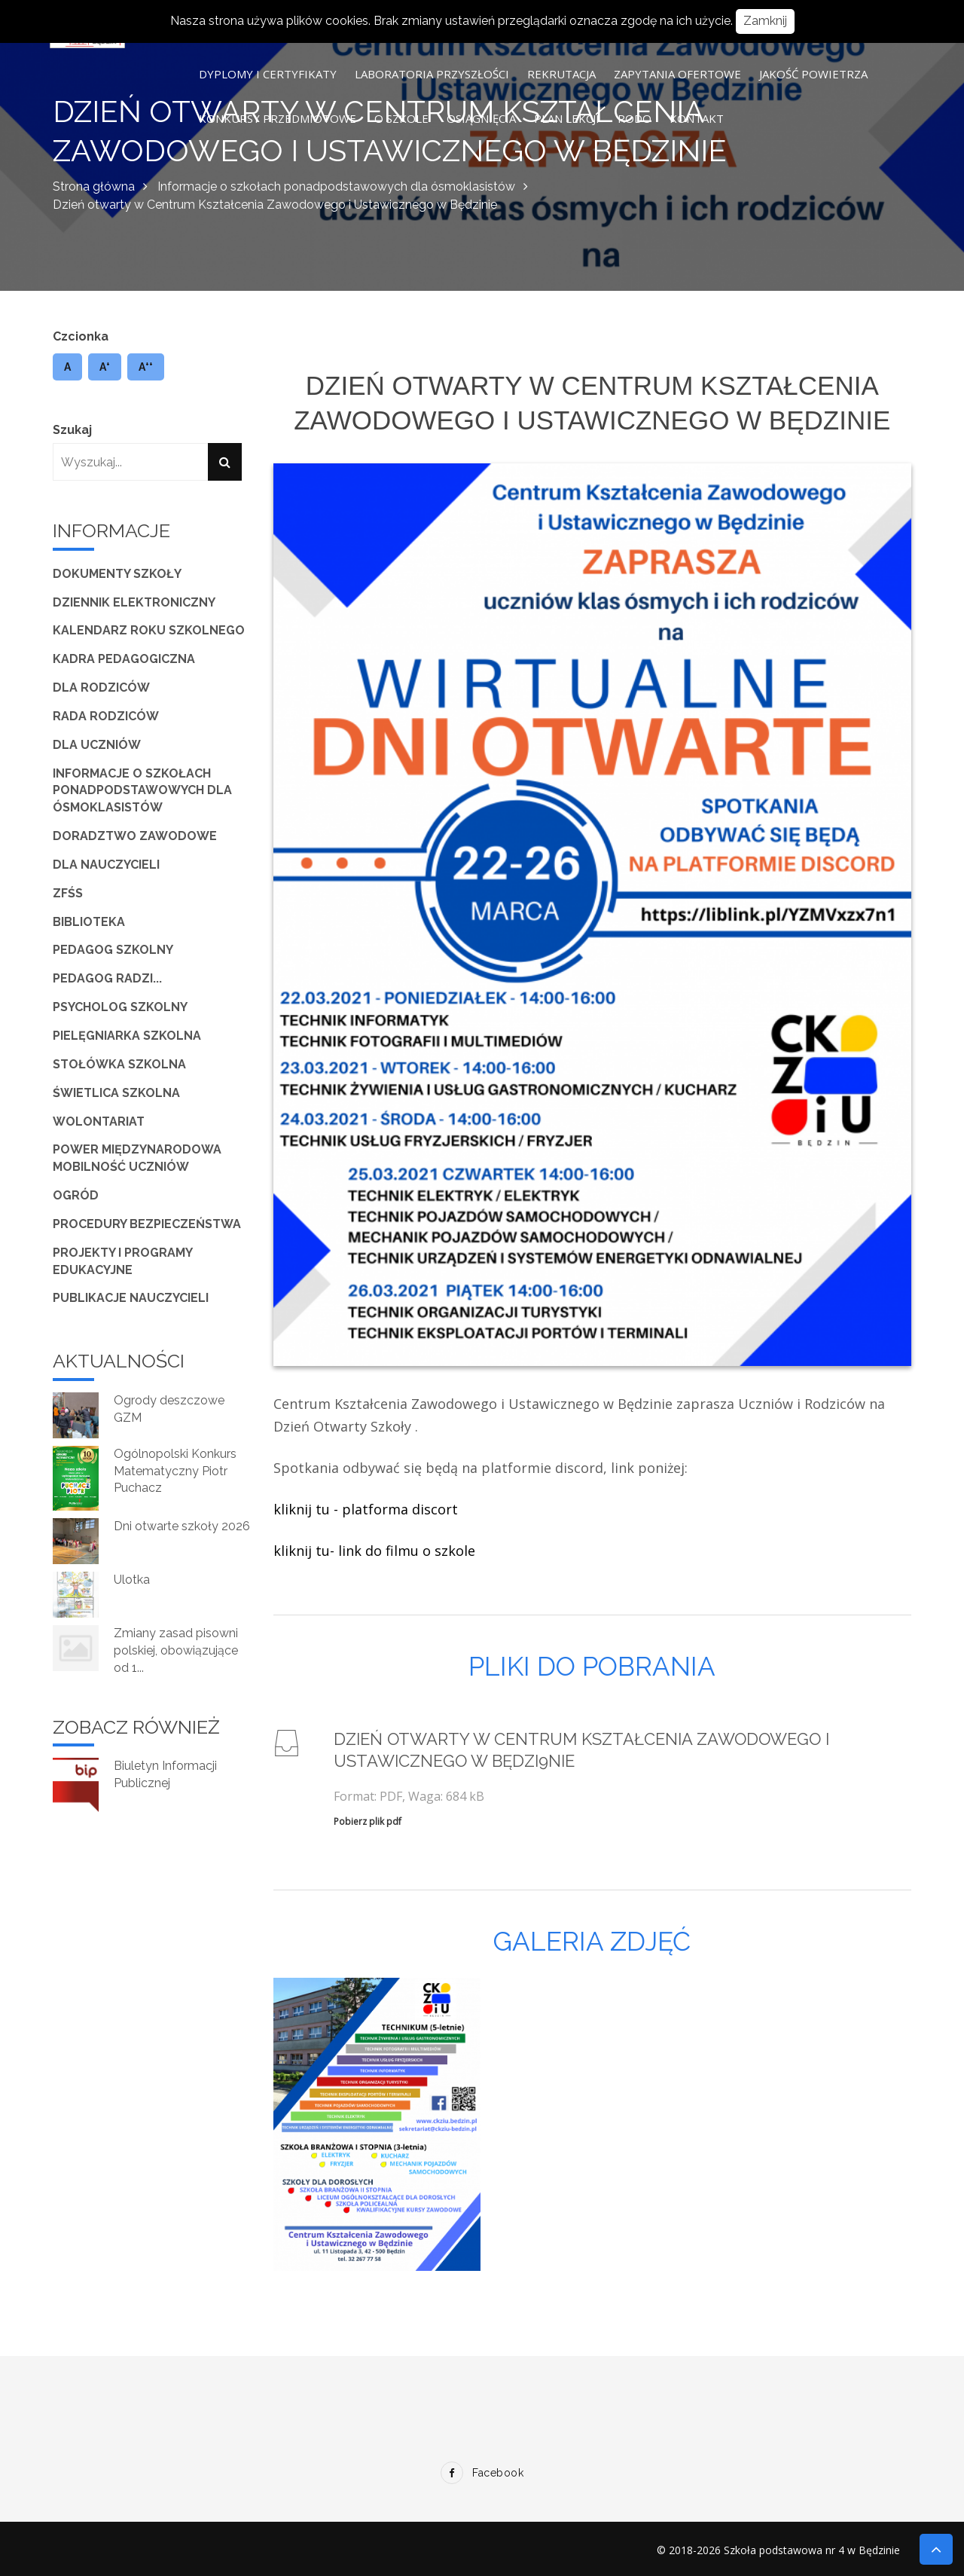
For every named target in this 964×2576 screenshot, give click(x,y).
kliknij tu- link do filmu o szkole (374, 1551)
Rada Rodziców (106, 716)
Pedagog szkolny (113, 950)
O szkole (401, 118)
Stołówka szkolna (119, 1064)
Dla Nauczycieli (106, 864)
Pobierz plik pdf (367, 1821)
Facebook (482, 2473)
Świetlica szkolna (116, 1093)
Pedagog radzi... (107, 978)
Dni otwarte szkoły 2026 (182, 1526)
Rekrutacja (561, 73)
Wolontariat (99, 1121)
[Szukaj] (225, 462)
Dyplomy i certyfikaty (268, 73)
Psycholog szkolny (120, 1007)
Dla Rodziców (101, 687)
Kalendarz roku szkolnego (149, 630)
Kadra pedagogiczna (124, 659)
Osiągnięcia (481, 118)
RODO (634, 118)
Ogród (76, 1195)
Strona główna (94, 186)
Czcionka (80, 336)
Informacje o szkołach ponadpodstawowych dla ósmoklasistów (336, 186)
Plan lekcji (566, 118)
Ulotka (132, 1579)
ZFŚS (68, 893)
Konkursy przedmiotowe (277, 118)
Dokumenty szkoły (117, 574)
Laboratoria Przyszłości (432, 73)
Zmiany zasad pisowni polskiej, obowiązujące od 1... (176, 1650)
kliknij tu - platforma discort (365, 1509)
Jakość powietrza (813, 73)
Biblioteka (89, 922)
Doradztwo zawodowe (135, 836)
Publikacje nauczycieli (131, 1298)
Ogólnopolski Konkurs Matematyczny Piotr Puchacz (175, 1471)
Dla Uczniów (97, 745)
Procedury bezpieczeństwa (147, 1224)
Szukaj (72, 430)
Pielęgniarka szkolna (127, 1035)
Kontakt (697, 118)
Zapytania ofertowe (677, 73)
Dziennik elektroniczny (134, 602)
